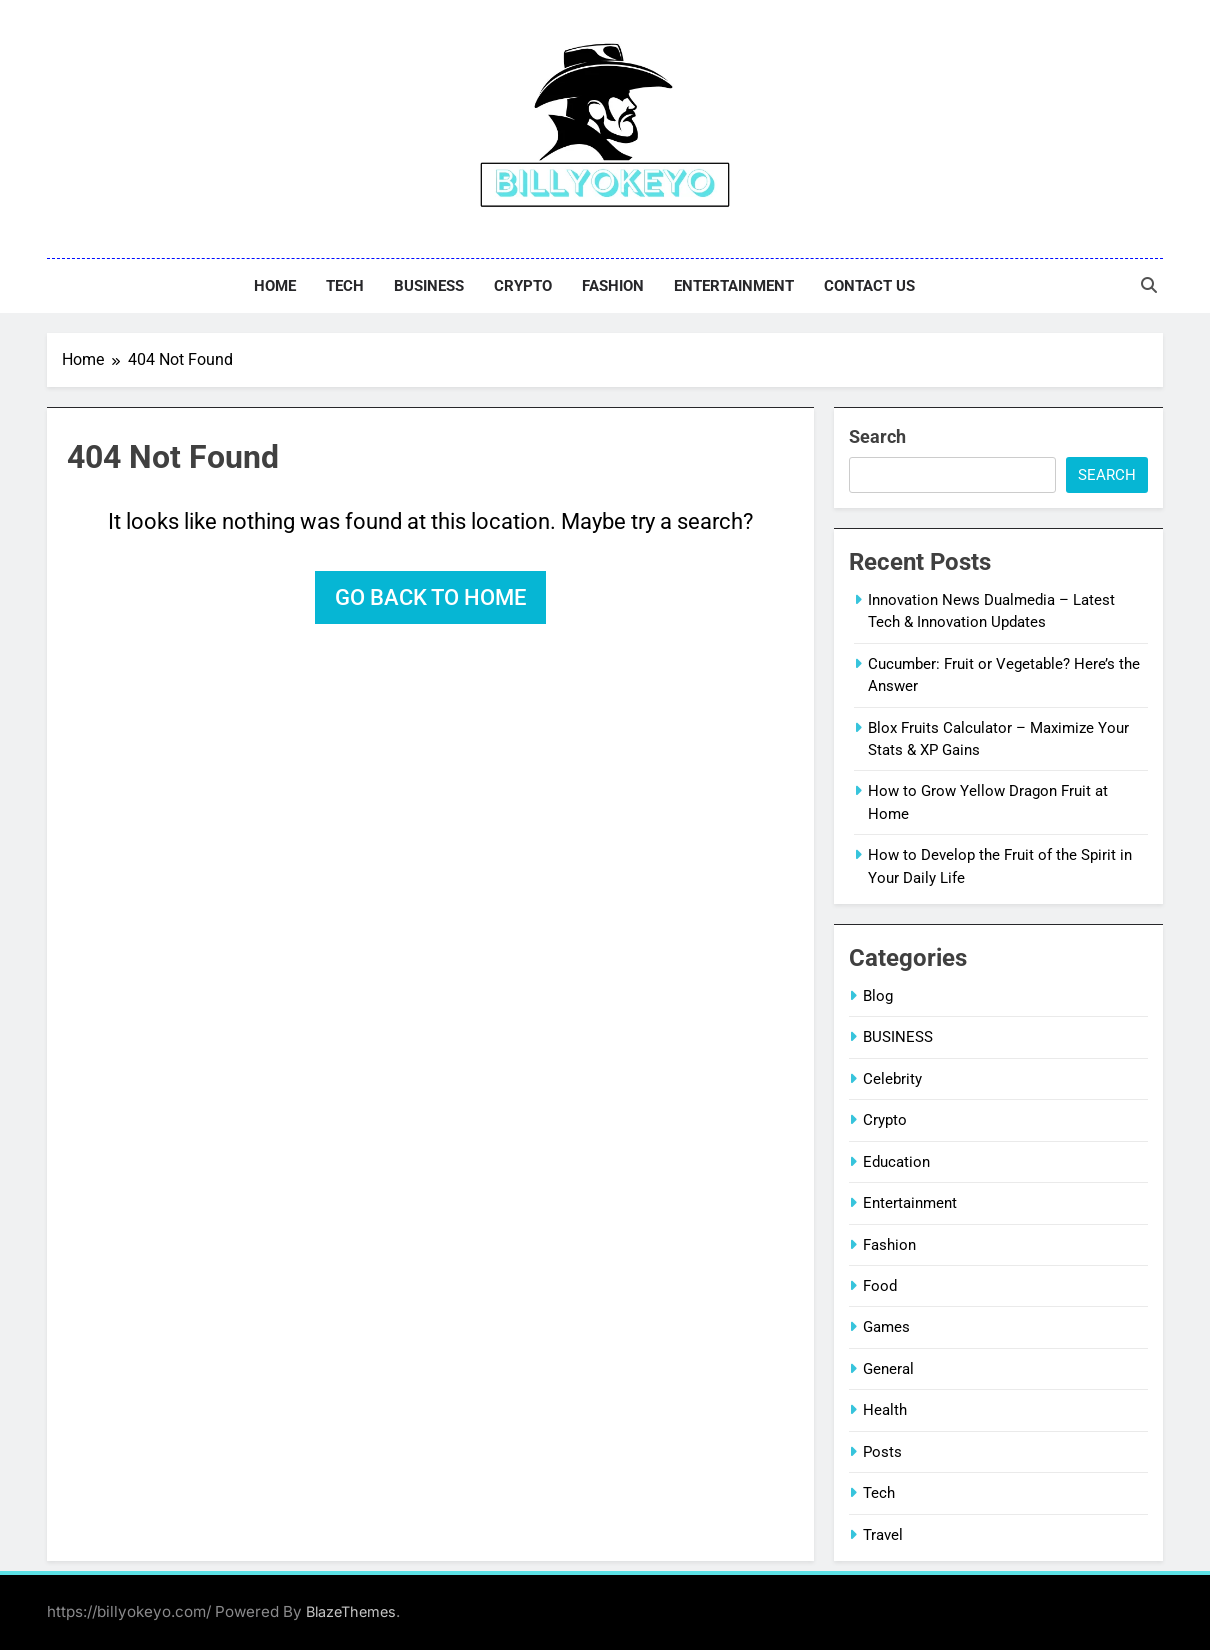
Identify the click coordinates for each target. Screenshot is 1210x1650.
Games (886, 1327)
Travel (883, 1535)
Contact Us (869, 286)
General (888, 1369)
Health (885, 1410)
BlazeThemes (351, 1611)
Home (275, 286)
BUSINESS (429, 286)
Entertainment (734, 286)
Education (896, 1162)
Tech (345, 286)
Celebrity (892, 1079)
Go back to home (430, 597)
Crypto (523, 286)
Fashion (613, 286)
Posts (882, 1452)
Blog (878, 996)
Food (880, 1286)
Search (877, 436)
